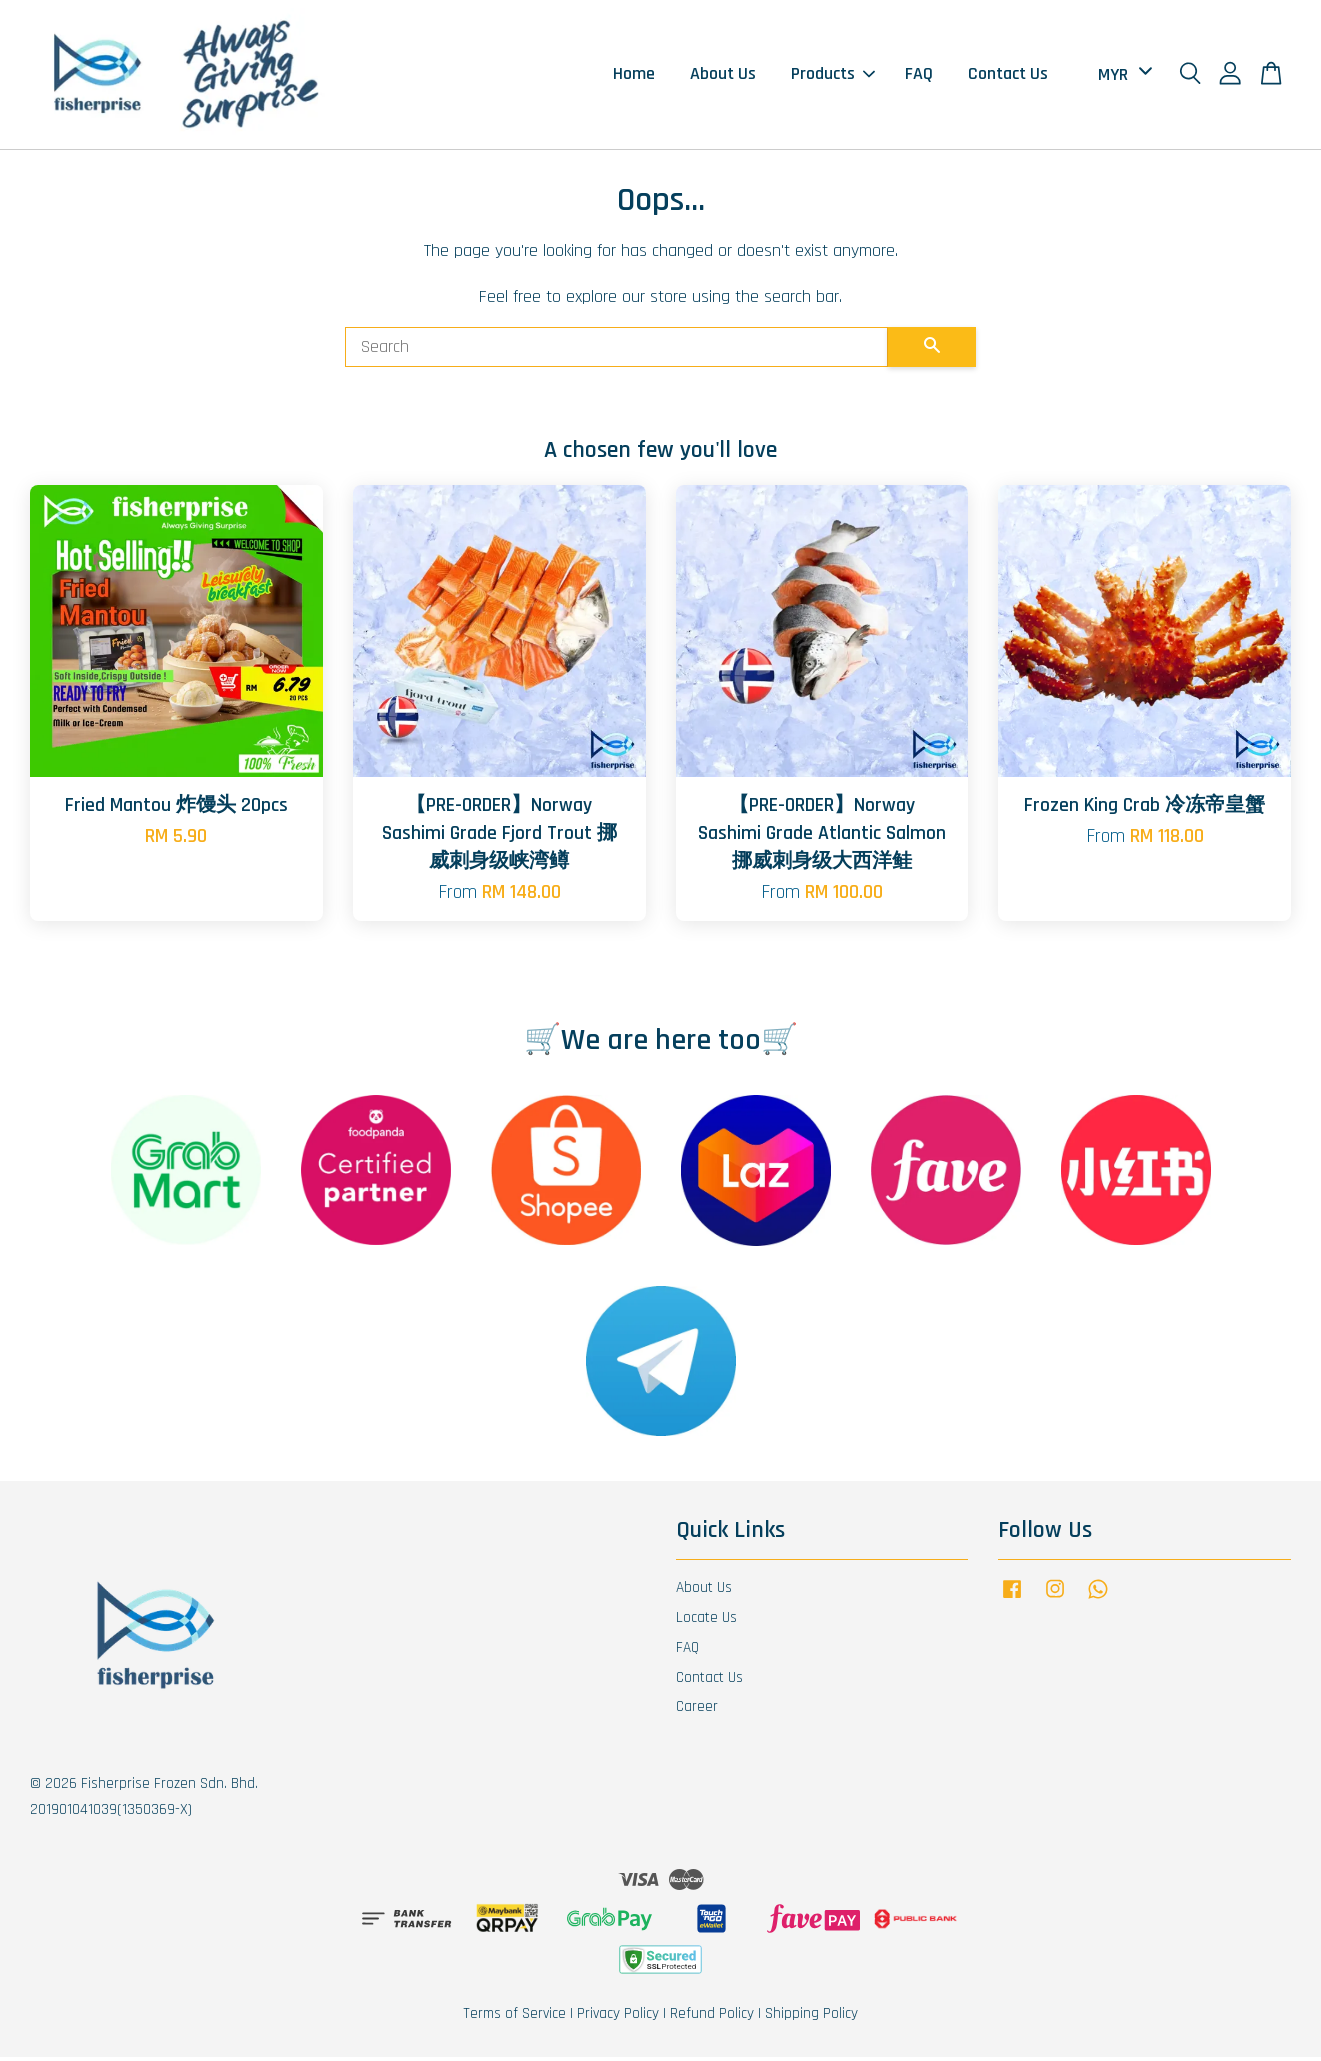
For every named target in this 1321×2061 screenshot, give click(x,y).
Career (697, 1711)
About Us (723, 76)
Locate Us (706, 1621)
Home (634, 76)
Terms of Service (514, 2017)
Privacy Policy (618, 2017)
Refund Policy (712, 2017)
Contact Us (1008, 76)
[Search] (616, 352)
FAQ (919, 76)
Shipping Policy (811, 2017)
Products (833, 76)
